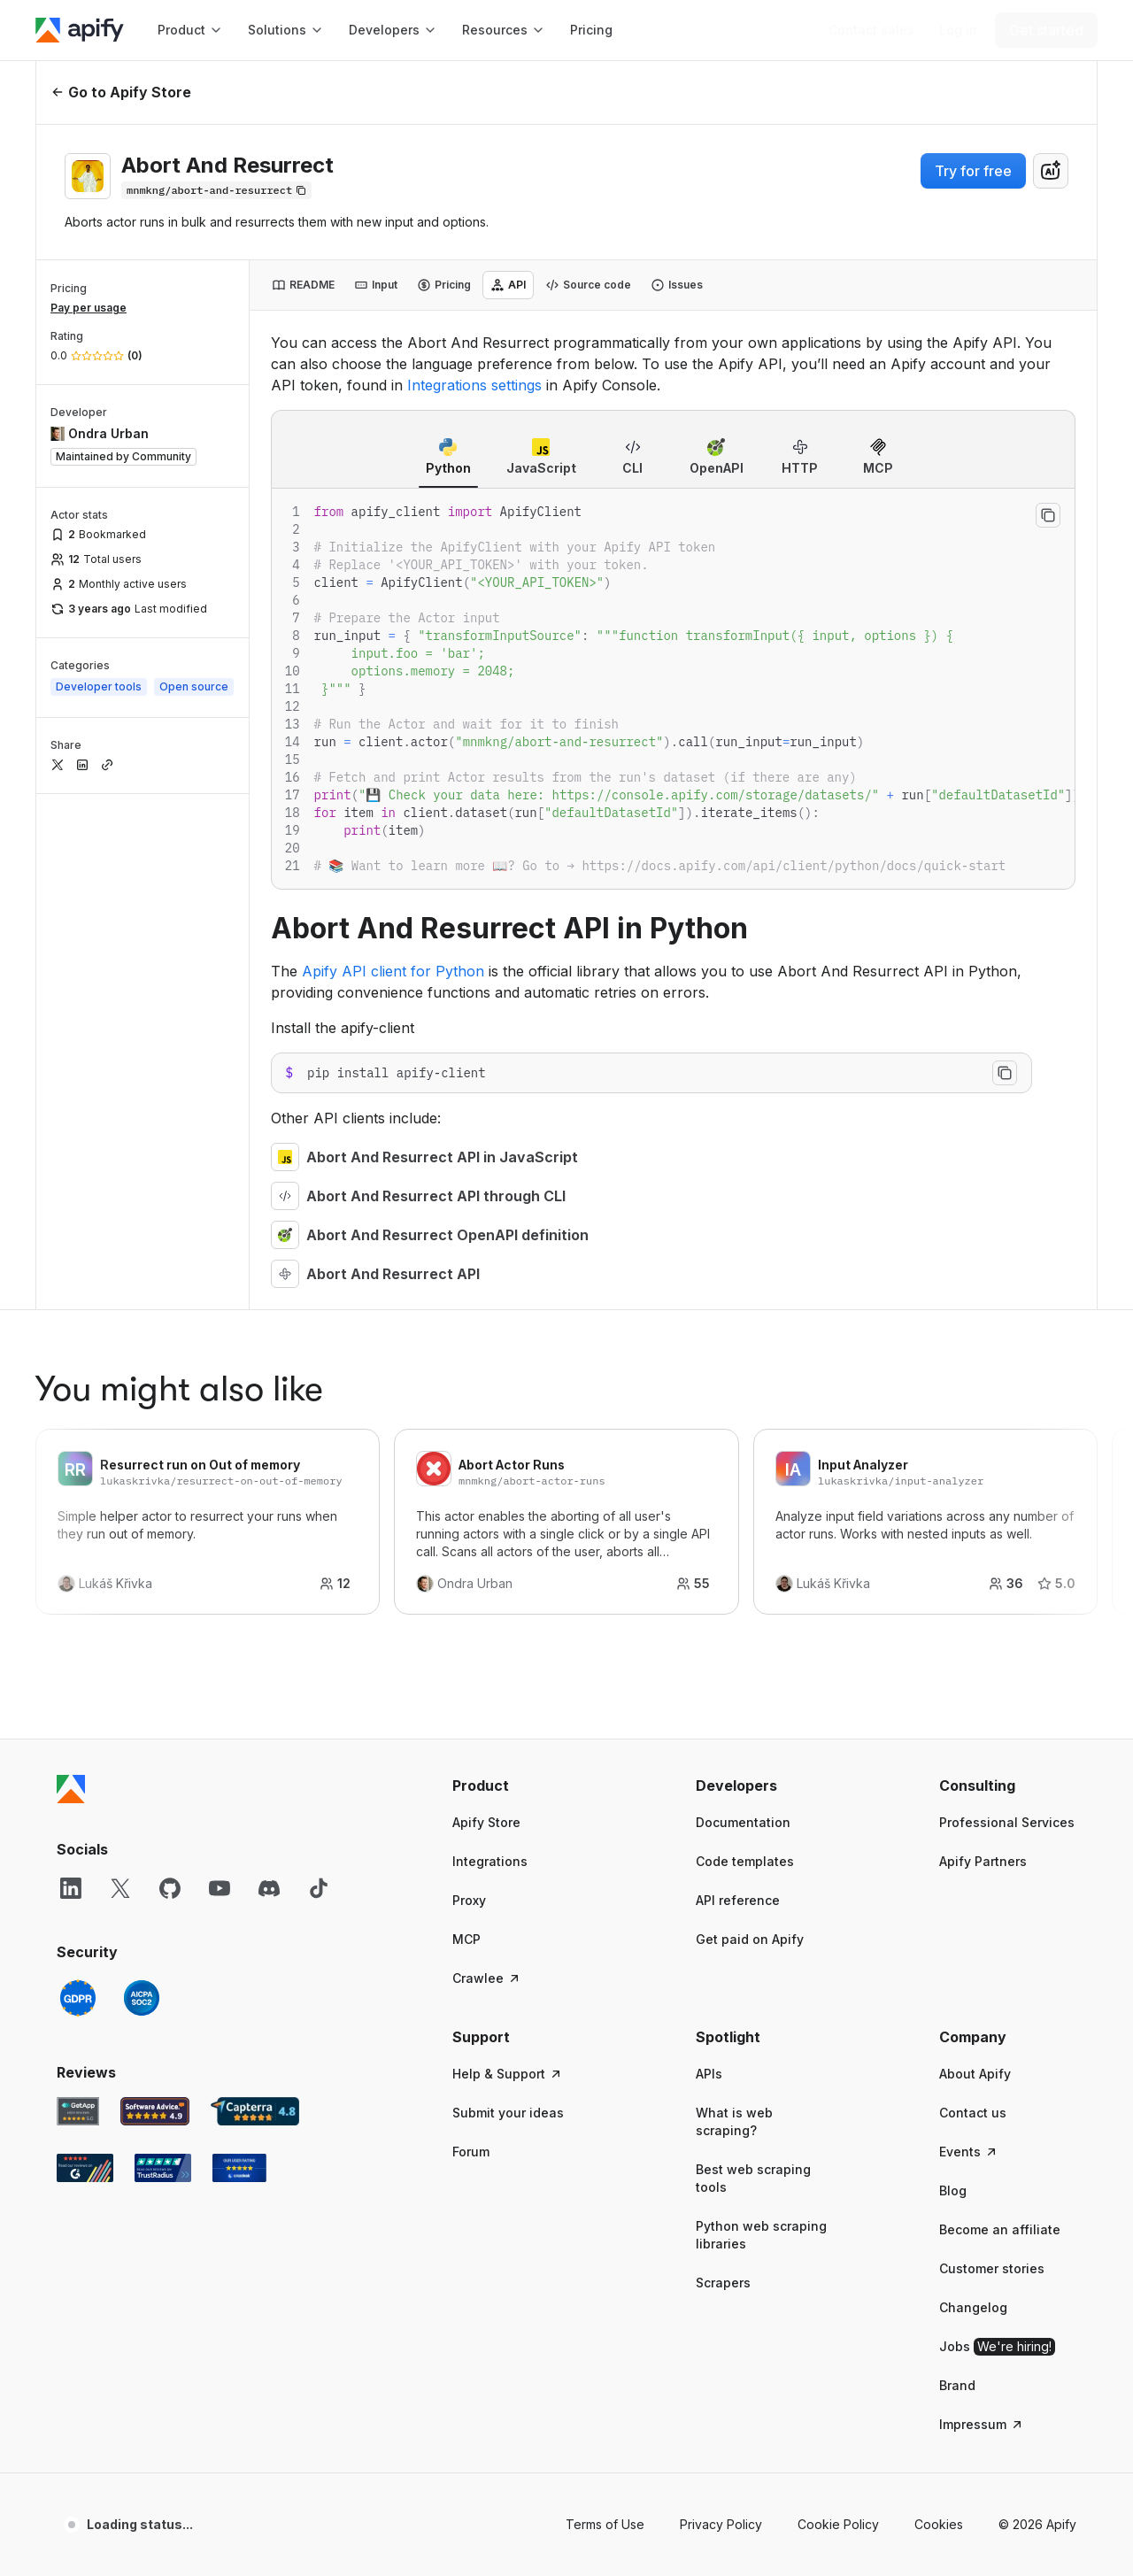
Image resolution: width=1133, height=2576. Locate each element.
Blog (953, 2190)
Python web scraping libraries (761, 2234)
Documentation (743, 1822)
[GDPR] (78, 1998)
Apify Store (486, 1822)
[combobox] (1050, 171)
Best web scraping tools (753, 2178)
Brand (957, 2385)
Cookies (938, 2524)
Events (968, 2151)
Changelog (973, 2307)
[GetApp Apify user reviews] (78, 2111)
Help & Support (507, 2073)
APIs (709, 2073)
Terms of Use (605, 2524)
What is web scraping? (734, 2121)
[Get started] (1046, 30)
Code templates (745, 1861)
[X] (120, 1888)
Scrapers (723, 2282)
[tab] (303, 285)
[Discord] (269, 1888)
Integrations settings (474, 385)
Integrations (490, 1861)
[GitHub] (170, 1888)
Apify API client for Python (393, 971)
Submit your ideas (508, 2112)
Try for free (973, 171)
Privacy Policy (721, 2524)
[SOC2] (141, 1998)
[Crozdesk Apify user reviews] (239, 2168)
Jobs (997, 2347)
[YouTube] (219, 1888)
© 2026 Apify (1037, 2524)
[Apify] (79, 30)
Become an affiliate (999, 2229)
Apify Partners (983, 1861)
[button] (521, 1785)
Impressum (981, 2424)
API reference (738, 1900)
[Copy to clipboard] (1048, 515)
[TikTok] (318, 1888)
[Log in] (958, 30)
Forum (470, 2151)
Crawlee (486, 1978)
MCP (466, 1939)
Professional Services (1007, 1822)
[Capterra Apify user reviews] (255, 2111)
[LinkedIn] (71, 1888)
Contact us (972, 2112)
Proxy (469, 1900)
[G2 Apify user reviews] (85, 2168)
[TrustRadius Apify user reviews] (163, 2168)
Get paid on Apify (750, 1939)
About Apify (975, 2073)
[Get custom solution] (871, 30)
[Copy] (216, 190)
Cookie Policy (838, 2524)
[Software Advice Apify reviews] (155, 2111)
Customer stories (991, 2268)
